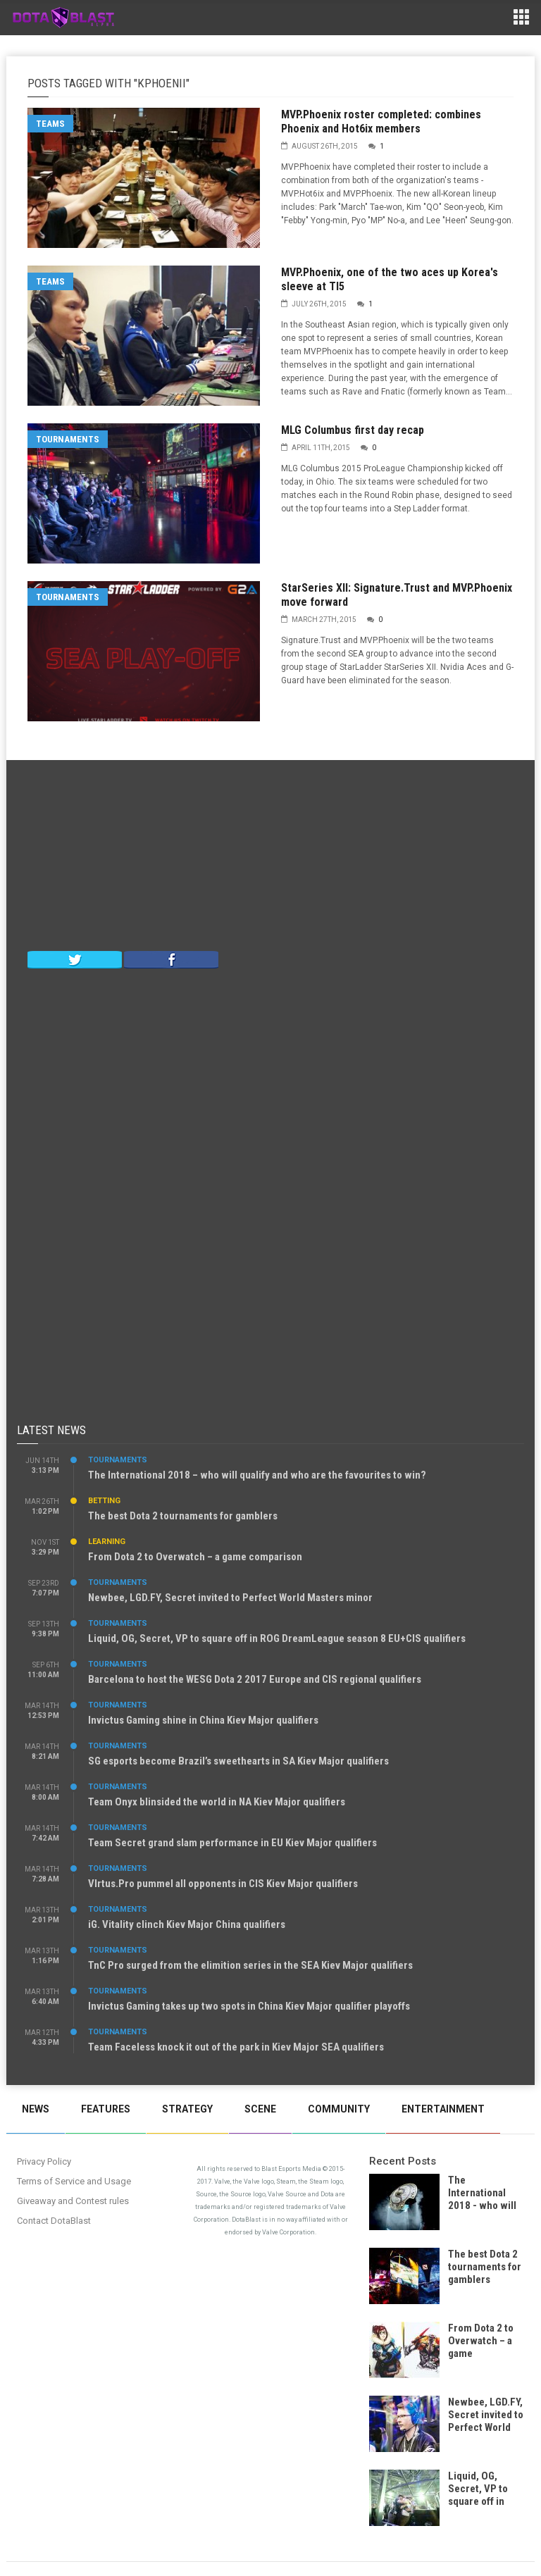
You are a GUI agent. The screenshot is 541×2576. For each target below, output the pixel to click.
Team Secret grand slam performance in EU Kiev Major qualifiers (232, 1842)
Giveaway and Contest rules (73, 2201)
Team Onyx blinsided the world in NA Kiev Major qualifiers (216, 1802)
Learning (106, 1541)
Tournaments (67, 439)
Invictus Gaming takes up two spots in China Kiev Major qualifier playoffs (249, 2006)
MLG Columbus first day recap (352, 430)
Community (339, 2109)
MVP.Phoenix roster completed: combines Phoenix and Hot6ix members (381, 121)
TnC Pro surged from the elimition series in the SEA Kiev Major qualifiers (250, 1965)
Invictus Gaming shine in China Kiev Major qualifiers (203, 1720)
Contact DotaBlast (54, 2220)
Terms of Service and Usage (74, 2181)
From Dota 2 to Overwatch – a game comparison (195, 1556)
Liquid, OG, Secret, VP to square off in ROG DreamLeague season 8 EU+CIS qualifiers (277, 1638)
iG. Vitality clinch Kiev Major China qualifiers (186, 1924)
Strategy (187, 2109)
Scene (260, 2109)
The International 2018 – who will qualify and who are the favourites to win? (257, 1475)
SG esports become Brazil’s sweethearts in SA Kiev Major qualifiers (238, 1761)
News (35, 2109)
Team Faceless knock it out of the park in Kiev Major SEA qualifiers (236, 2047)
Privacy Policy (44, 2161)
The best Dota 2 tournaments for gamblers (183, 1516)
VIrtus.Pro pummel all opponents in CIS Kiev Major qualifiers (223, 1883)
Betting (104, 1500)
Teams (50, 123)
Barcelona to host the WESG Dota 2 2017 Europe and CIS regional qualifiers (254, 1679)
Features (105, 2109)
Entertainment (443, 2109)
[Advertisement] (270, 859)
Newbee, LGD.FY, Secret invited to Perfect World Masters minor (230, 1597)
